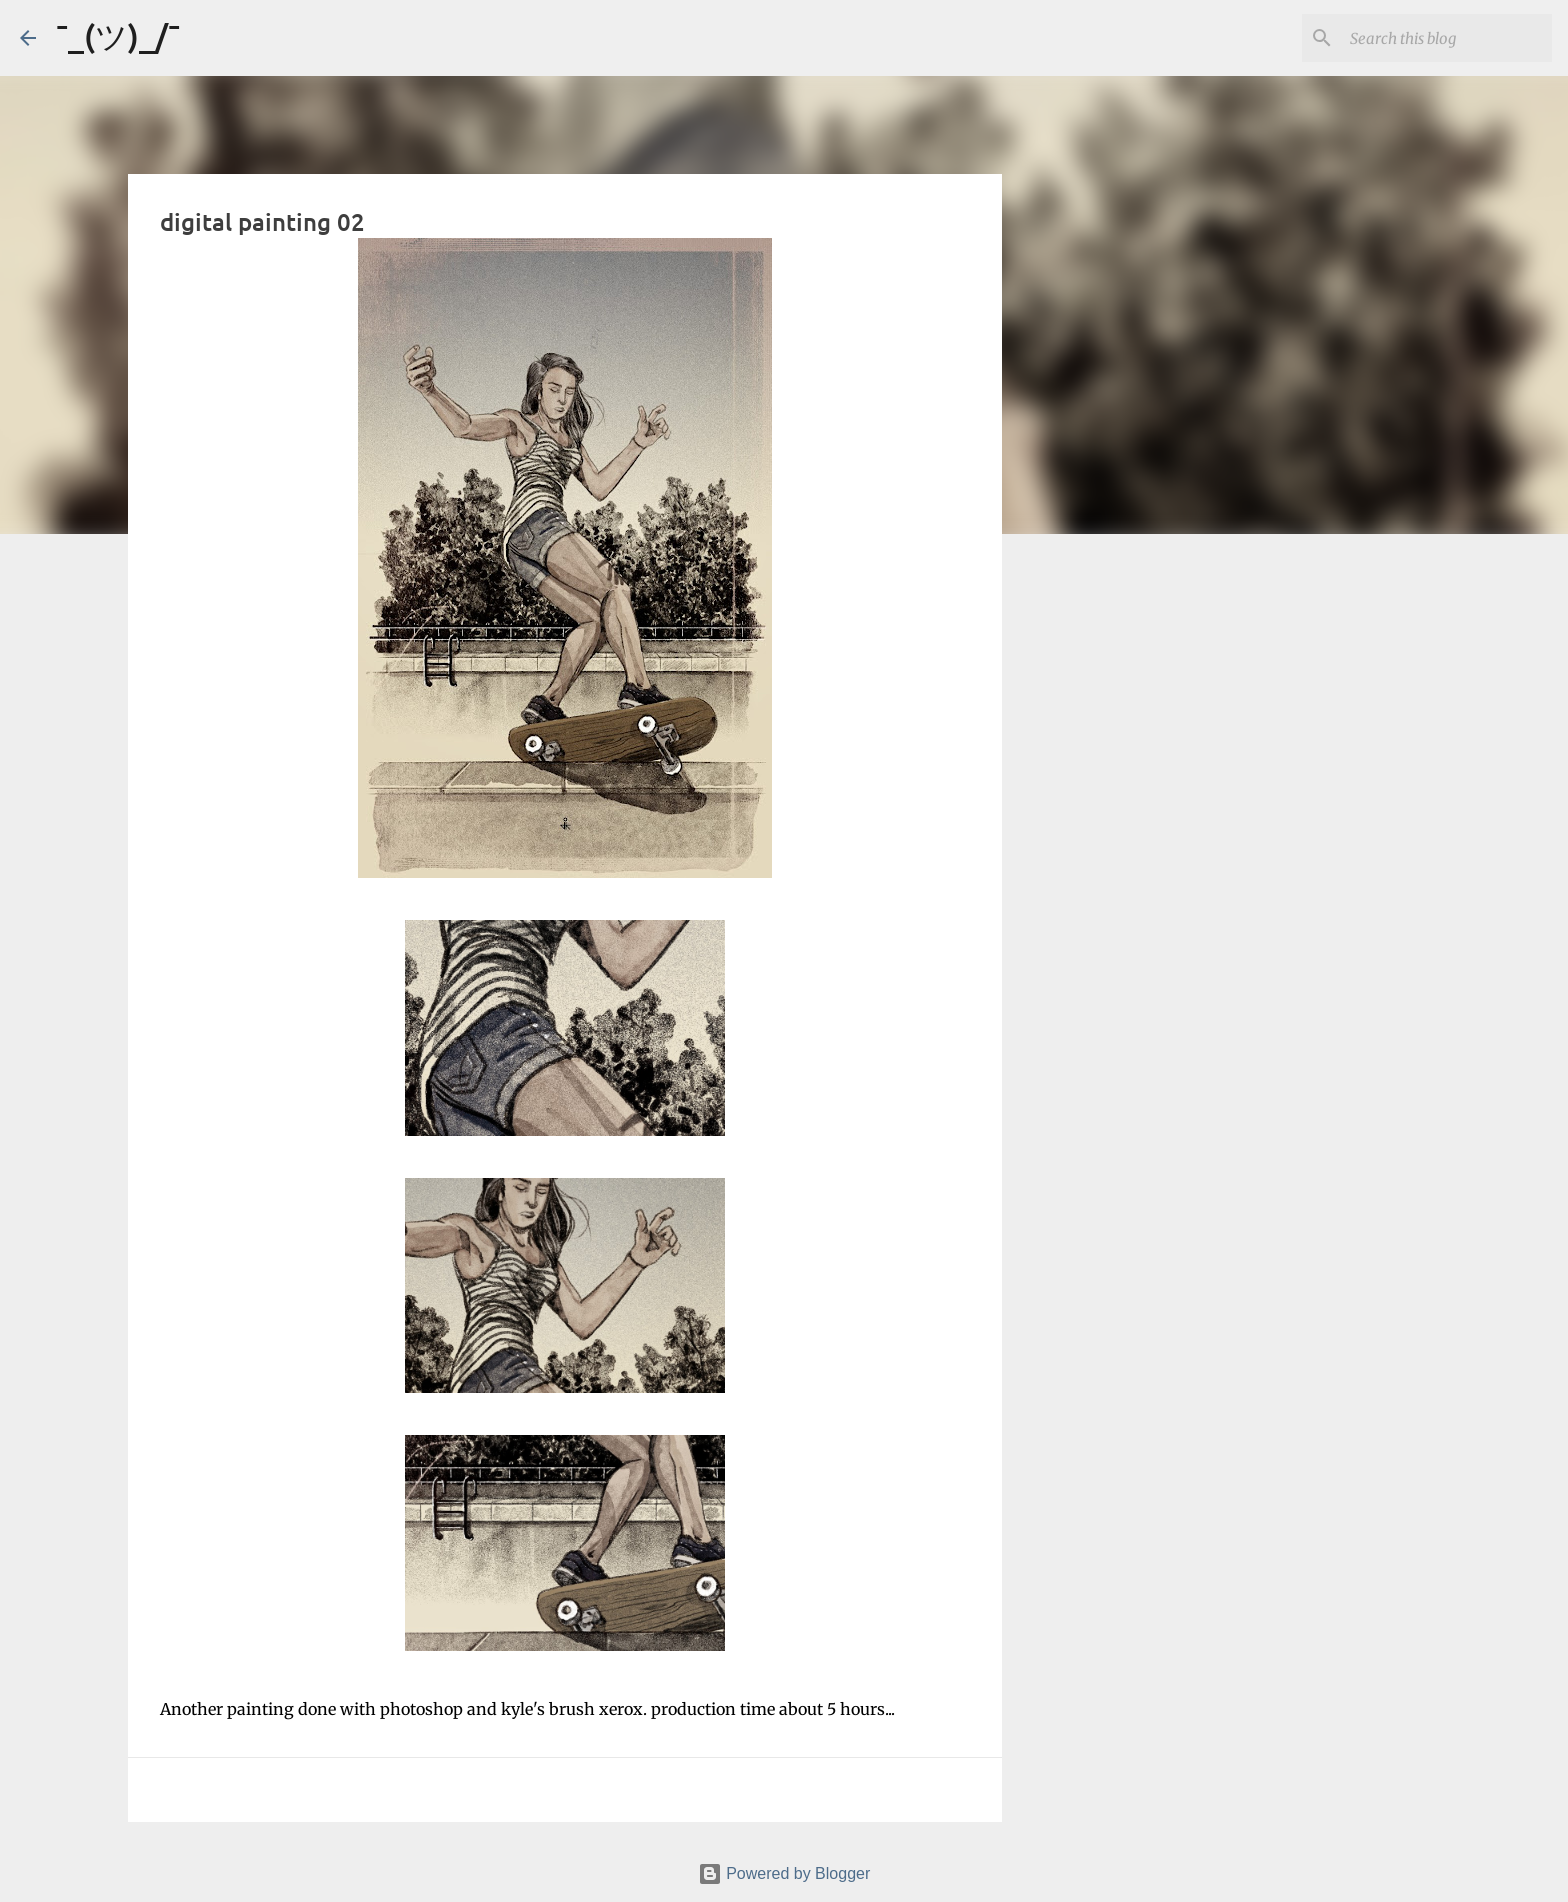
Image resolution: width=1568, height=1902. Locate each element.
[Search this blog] (1447, 38)
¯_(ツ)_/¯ (118, 35)
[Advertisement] (1104, 864)
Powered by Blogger (784, 1873)
